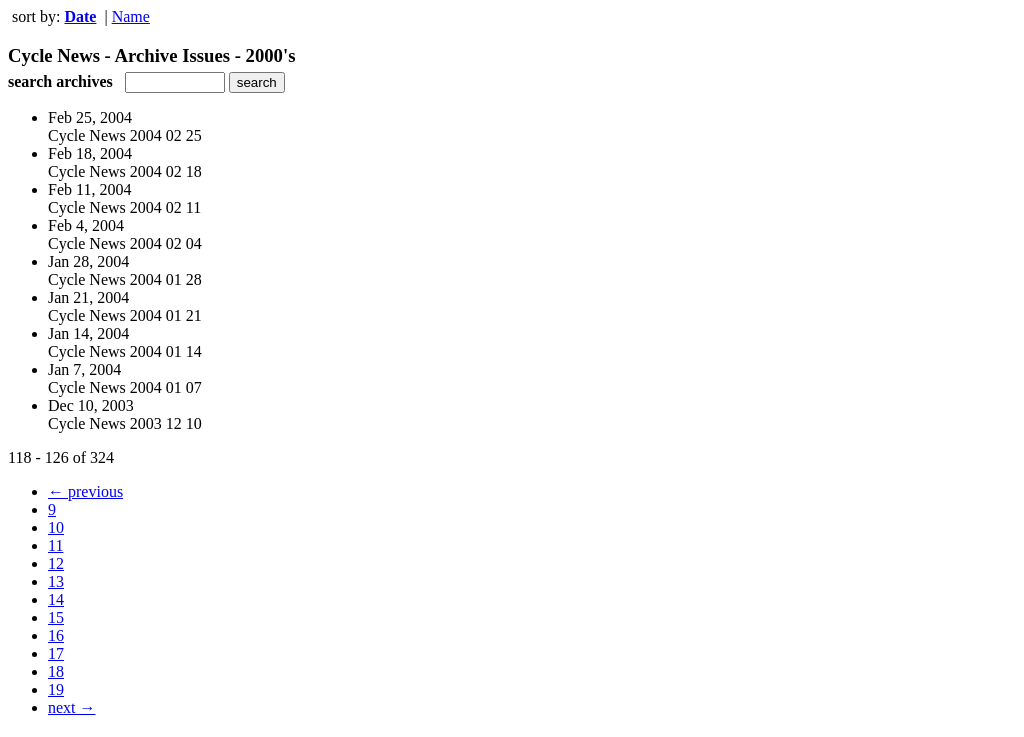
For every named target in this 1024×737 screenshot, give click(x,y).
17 (56, 653)
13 (56, 581)
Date (80, 16)
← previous (85, 491)
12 (56, 563)
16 (56, 635)
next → (72, 707)
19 (56, 689)
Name (131, 16)
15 (56, 617)
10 (56, 527)
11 (55, 545)
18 (56, 671)
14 (56, 599)
